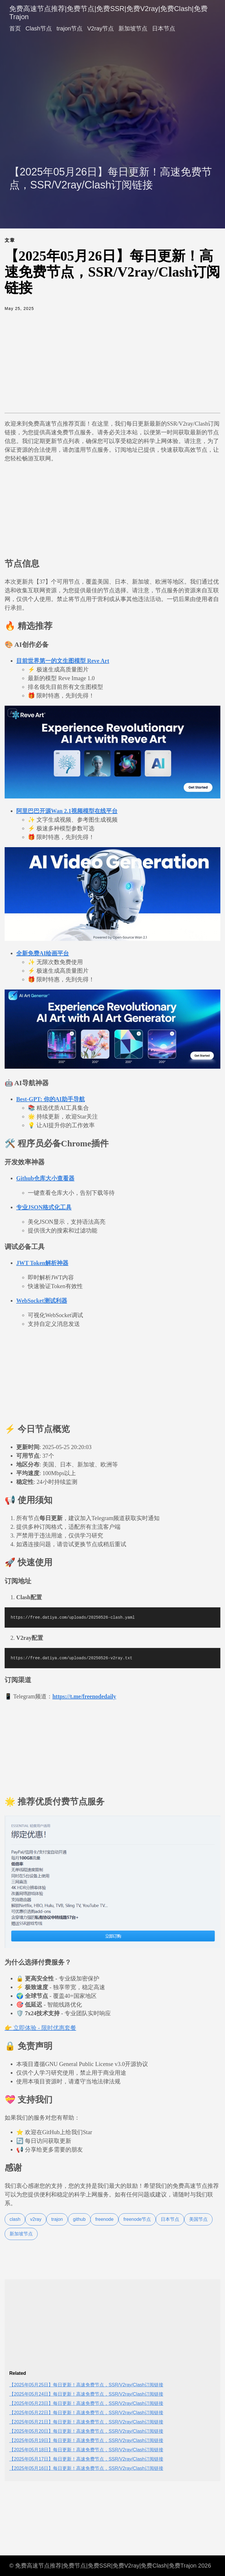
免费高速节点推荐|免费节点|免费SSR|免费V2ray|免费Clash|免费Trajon (108, 13)
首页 (15, 28)
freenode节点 (137, 2219)
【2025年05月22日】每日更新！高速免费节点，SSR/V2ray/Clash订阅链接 (86, 2412)
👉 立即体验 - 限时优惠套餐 (40, 2028)
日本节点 (163, 28)
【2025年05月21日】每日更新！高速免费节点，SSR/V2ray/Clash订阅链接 (86, 2421)
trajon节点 (69, 28)
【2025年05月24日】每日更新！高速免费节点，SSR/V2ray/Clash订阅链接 (86, 2394)
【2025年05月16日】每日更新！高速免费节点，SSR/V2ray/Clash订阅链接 (86, 2468)
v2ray (35, 2219)
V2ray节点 (100, 28)
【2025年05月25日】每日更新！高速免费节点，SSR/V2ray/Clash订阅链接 (86, 2384)
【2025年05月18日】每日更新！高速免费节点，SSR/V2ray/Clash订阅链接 (86, 2449)
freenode (104, 2219)
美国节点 (198, 2219)
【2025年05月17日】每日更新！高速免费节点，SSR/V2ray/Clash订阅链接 (86, 2459)
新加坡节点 (132, 28)
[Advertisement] (112, 84)
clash (15, 2219)
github (79, 2219)
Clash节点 (38, 28)
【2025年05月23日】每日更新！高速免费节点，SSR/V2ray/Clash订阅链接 (86, 2403)
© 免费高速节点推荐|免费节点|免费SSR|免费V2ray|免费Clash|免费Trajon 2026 (110, 2565)
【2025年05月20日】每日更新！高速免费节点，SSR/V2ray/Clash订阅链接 (86, 2431)
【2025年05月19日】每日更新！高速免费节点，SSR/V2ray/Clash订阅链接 (86, 2440)
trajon (57, 2219)
